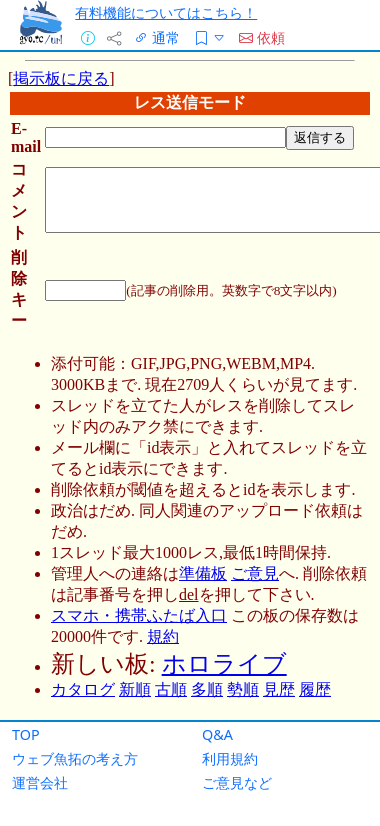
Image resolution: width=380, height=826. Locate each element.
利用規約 (230, 758)
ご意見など (237, 782)
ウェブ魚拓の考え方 (75, 758)
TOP (26, 734)
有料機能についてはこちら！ (166, 12)
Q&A (217, 734)
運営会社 (40, 782)
